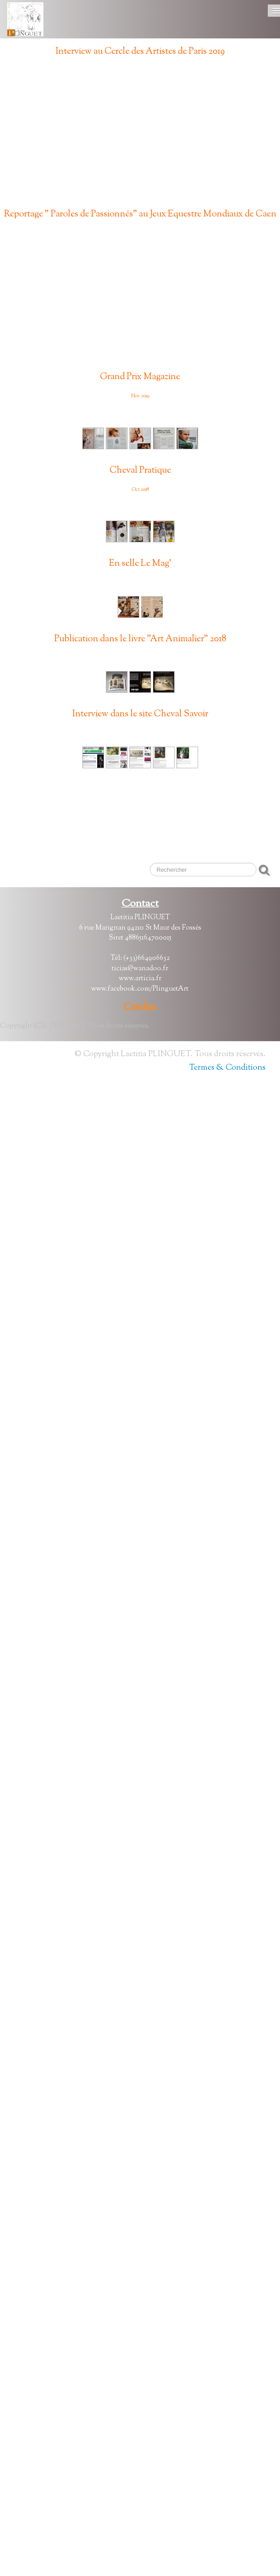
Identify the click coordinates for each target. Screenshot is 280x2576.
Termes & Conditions (227, 1068)
